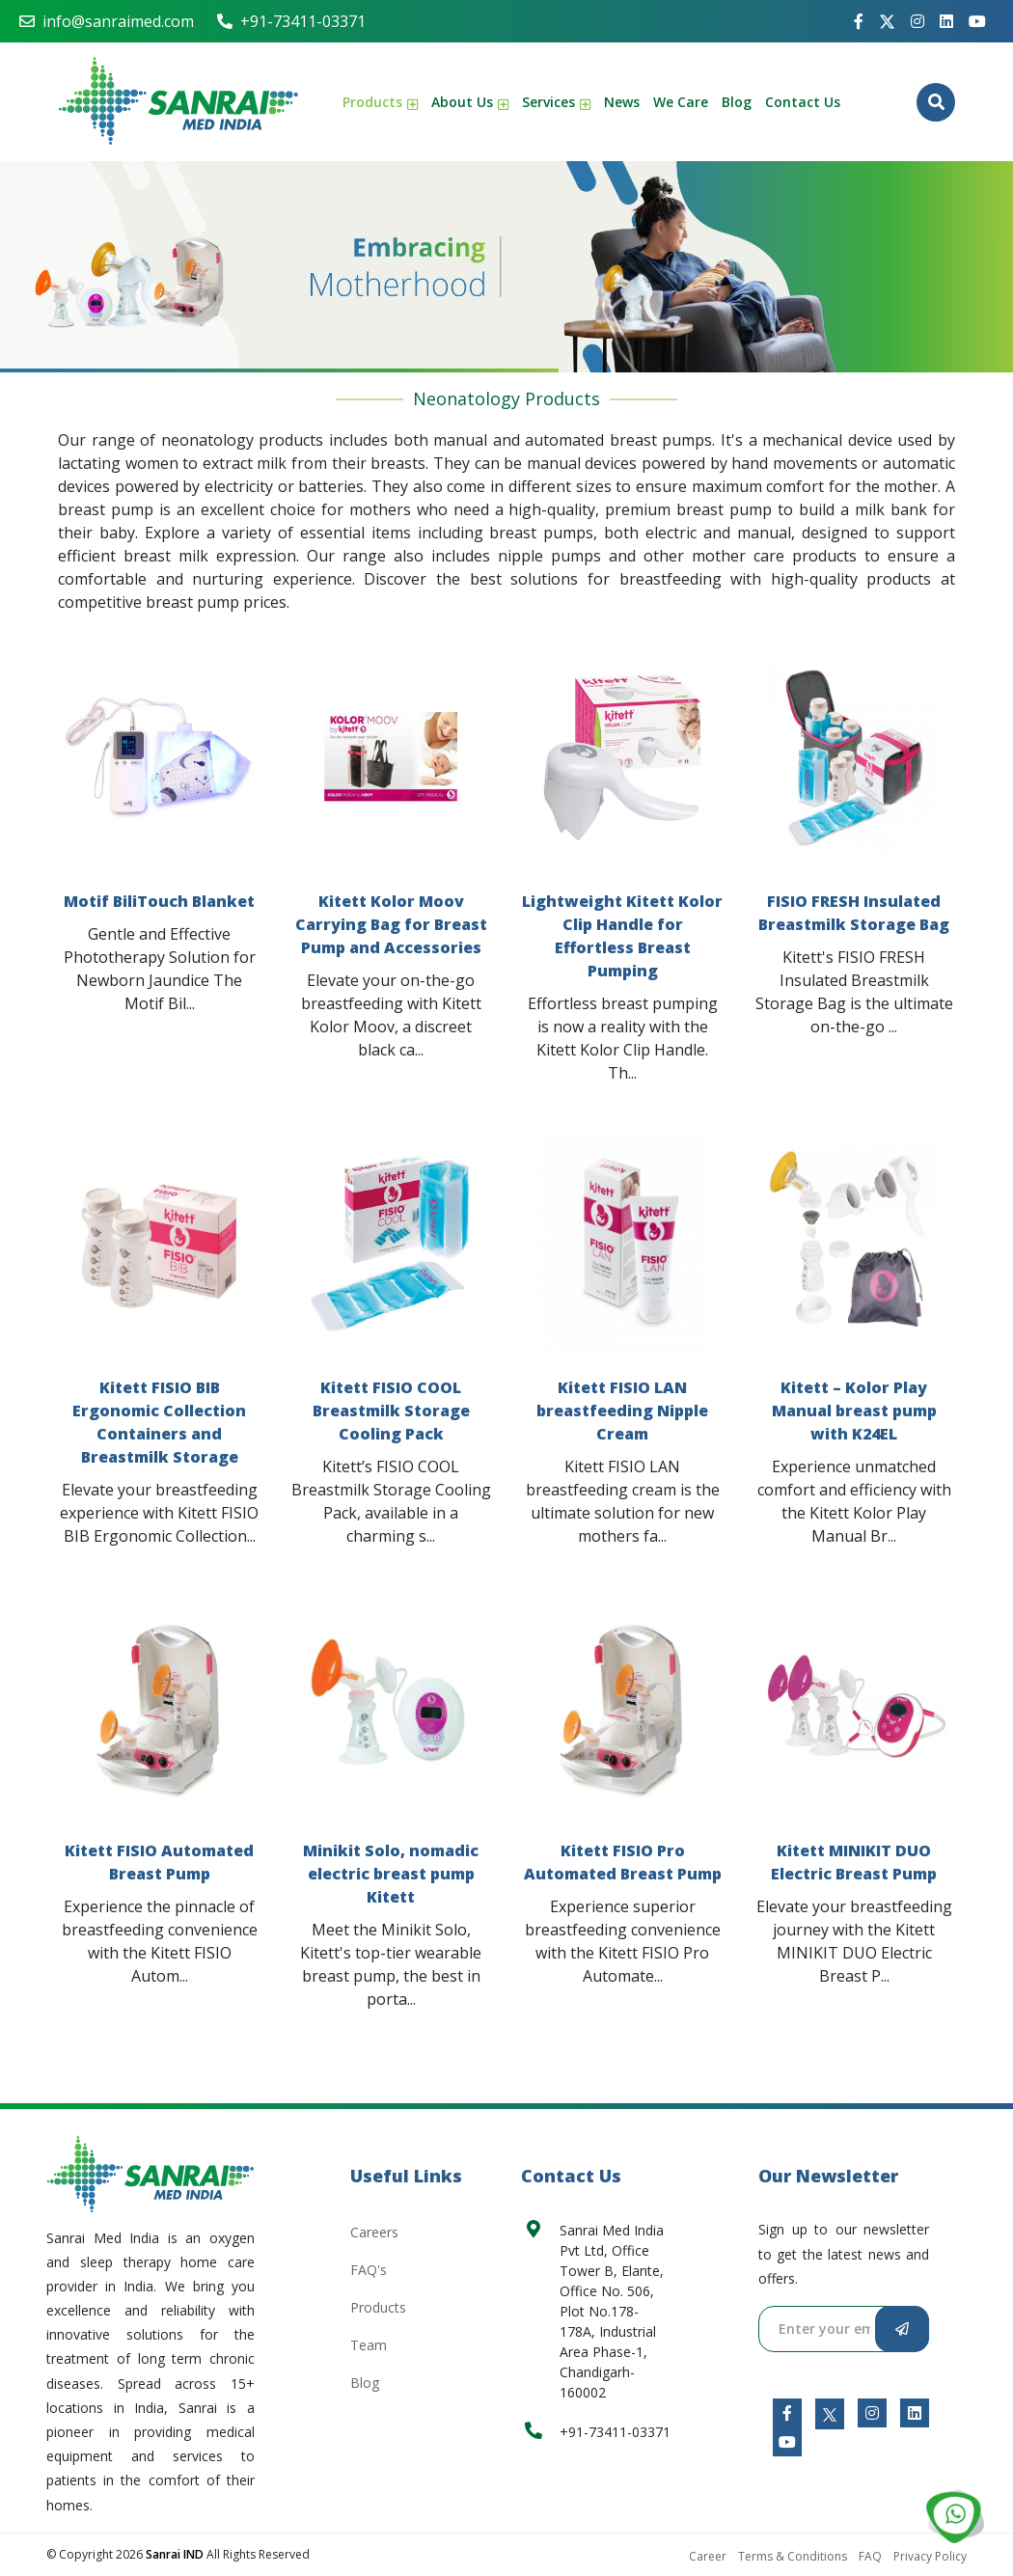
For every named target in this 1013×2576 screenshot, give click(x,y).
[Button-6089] (902, 2329)
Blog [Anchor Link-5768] (737, 102)
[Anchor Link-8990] (955, 2518)
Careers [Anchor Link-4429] (374, 2232)
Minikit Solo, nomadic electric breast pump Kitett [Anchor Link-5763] (391, 1873)
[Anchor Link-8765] (946, 21)
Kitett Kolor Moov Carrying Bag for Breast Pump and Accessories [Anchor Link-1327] (391, 924)
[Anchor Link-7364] (977, 21)
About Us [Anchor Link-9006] (469, 102)
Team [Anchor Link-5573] (368, 2345)
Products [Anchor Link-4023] (380, 102)
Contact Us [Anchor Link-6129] (802, 102)
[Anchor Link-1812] (787, 2441)
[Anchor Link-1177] (858, 21)
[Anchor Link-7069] (787, 2412)
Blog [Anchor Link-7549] (364, 2382)
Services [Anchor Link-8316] (556, 102)
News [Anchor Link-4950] (622, 102)
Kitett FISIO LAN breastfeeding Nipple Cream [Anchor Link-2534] (622, 1410)
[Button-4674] (936, 102)
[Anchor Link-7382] (917, 21)
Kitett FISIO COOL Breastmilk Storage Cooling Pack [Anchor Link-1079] (391, 1410)
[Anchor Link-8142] (872, 2412)
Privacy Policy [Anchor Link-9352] (930, 2556)
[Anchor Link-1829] (914, 2412)
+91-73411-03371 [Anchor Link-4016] (291, 21)
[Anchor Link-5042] (887, 22)
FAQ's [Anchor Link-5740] (368, 2270)
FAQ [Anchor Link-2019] (870, 2556)
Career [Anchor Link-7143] (707, 2556)
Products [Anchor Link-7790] (378, 2307)
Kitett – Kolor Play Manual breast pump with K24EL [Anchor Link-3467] (854, 1410)
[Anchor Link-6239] (178, 101)
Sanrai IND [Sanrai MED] (176, 2554)
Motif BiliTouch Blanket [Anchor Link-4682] (159, 901)
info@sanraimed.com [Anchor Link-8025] (106, 21)
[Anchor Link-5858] (829, 2412)
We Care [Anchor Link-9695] (680, 102)
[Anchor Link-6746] (150, 2173)
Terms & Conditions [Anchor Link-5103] (792, 2556)
